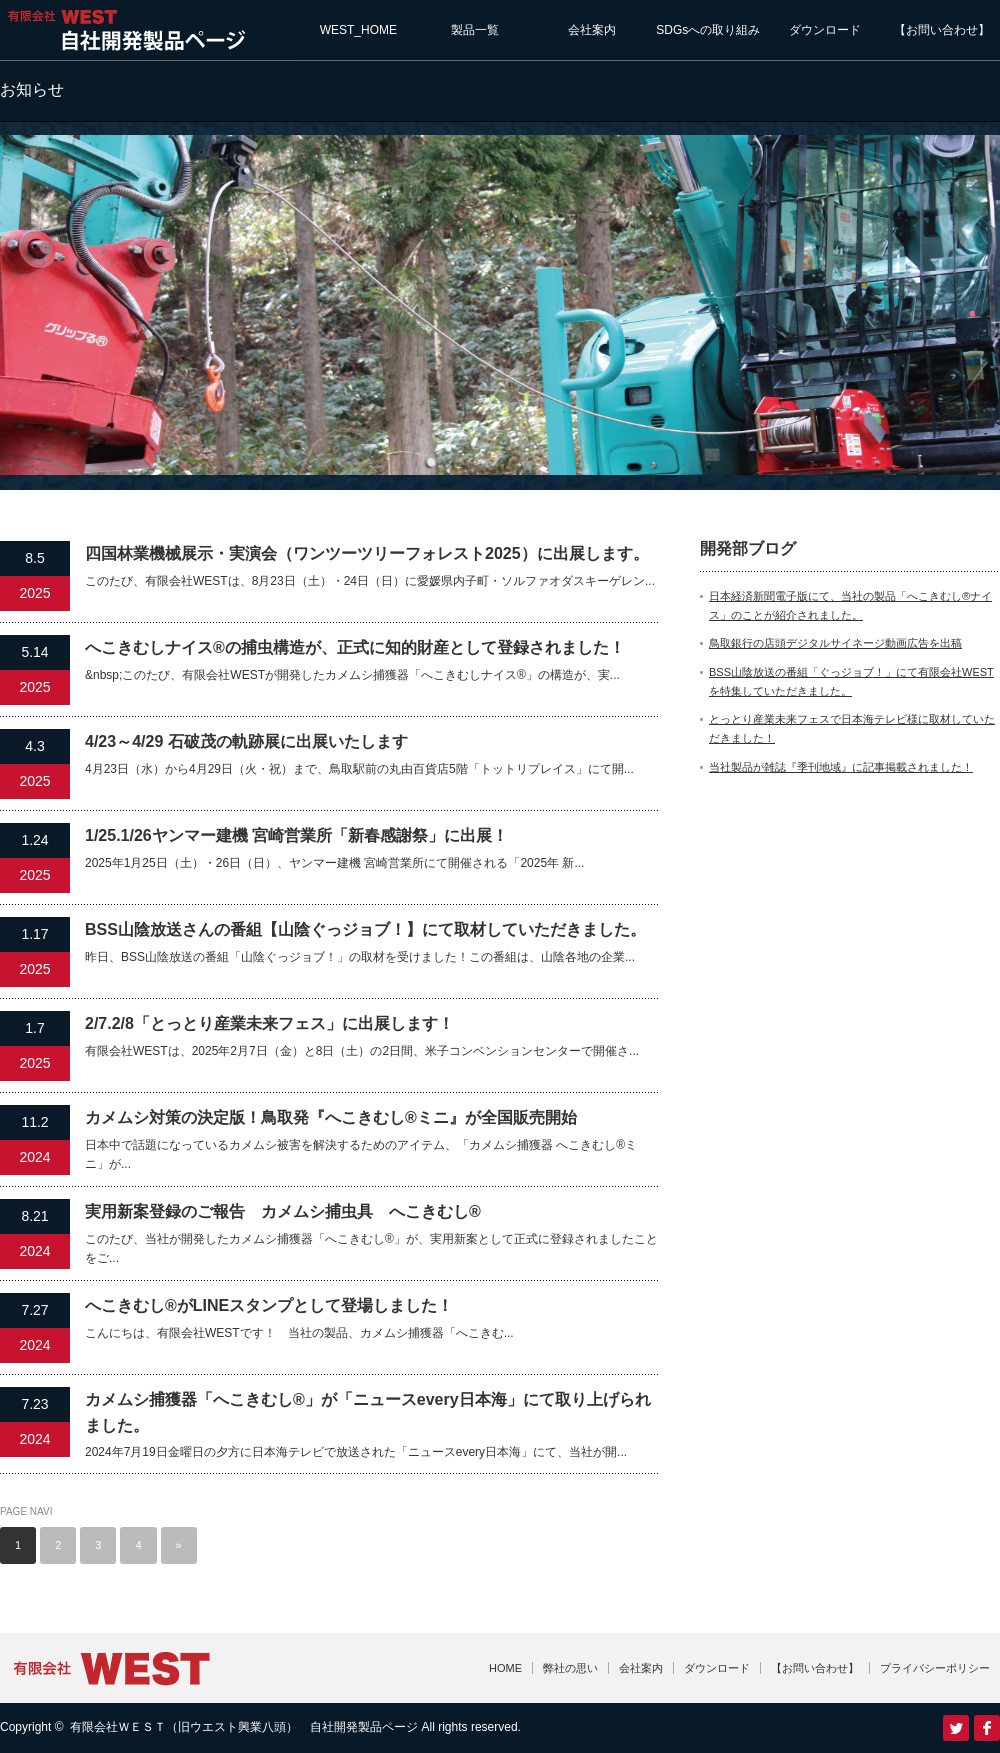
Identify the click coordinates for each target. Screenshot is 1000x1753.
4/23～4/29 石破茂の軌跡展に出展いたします (246, 741)
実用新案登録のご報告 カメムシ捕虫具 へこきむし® (283, 1211)
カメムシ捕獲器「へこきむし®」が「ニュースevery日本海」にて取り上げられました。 (368, 1412)
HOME (505, 1668)
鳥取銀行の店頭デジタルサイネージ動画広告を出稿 (835, 643)
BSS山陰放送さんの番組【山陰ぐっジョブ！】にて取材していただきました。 (365, 929)
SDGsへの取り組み (708, 30)
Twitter (956, 1728)
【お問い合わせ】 (942, 30)
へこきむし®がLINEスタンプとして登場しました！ (269, 1305)
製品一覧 (475, 30)
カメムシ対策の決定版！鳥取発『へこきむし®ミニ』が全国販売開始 (331, 1117)
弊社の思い (570, 1668)
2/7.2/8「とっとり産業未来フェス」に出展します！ (269, 1023)
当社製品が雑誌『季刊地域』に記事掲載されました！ (841, 767)
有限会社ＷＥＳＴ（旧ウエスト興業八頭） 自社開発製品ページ (244, 1727)
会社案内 (592, 30)
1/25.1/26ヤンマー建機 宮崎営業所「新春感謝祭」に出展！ (296, 835)
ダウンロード (825, 30)
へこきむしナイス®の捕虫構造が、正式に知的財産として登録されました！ (355, 647)
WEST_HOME (358, 30)
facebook (987, 1728)
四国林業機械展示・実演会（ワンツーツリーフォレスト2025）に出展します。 (367, 553)
